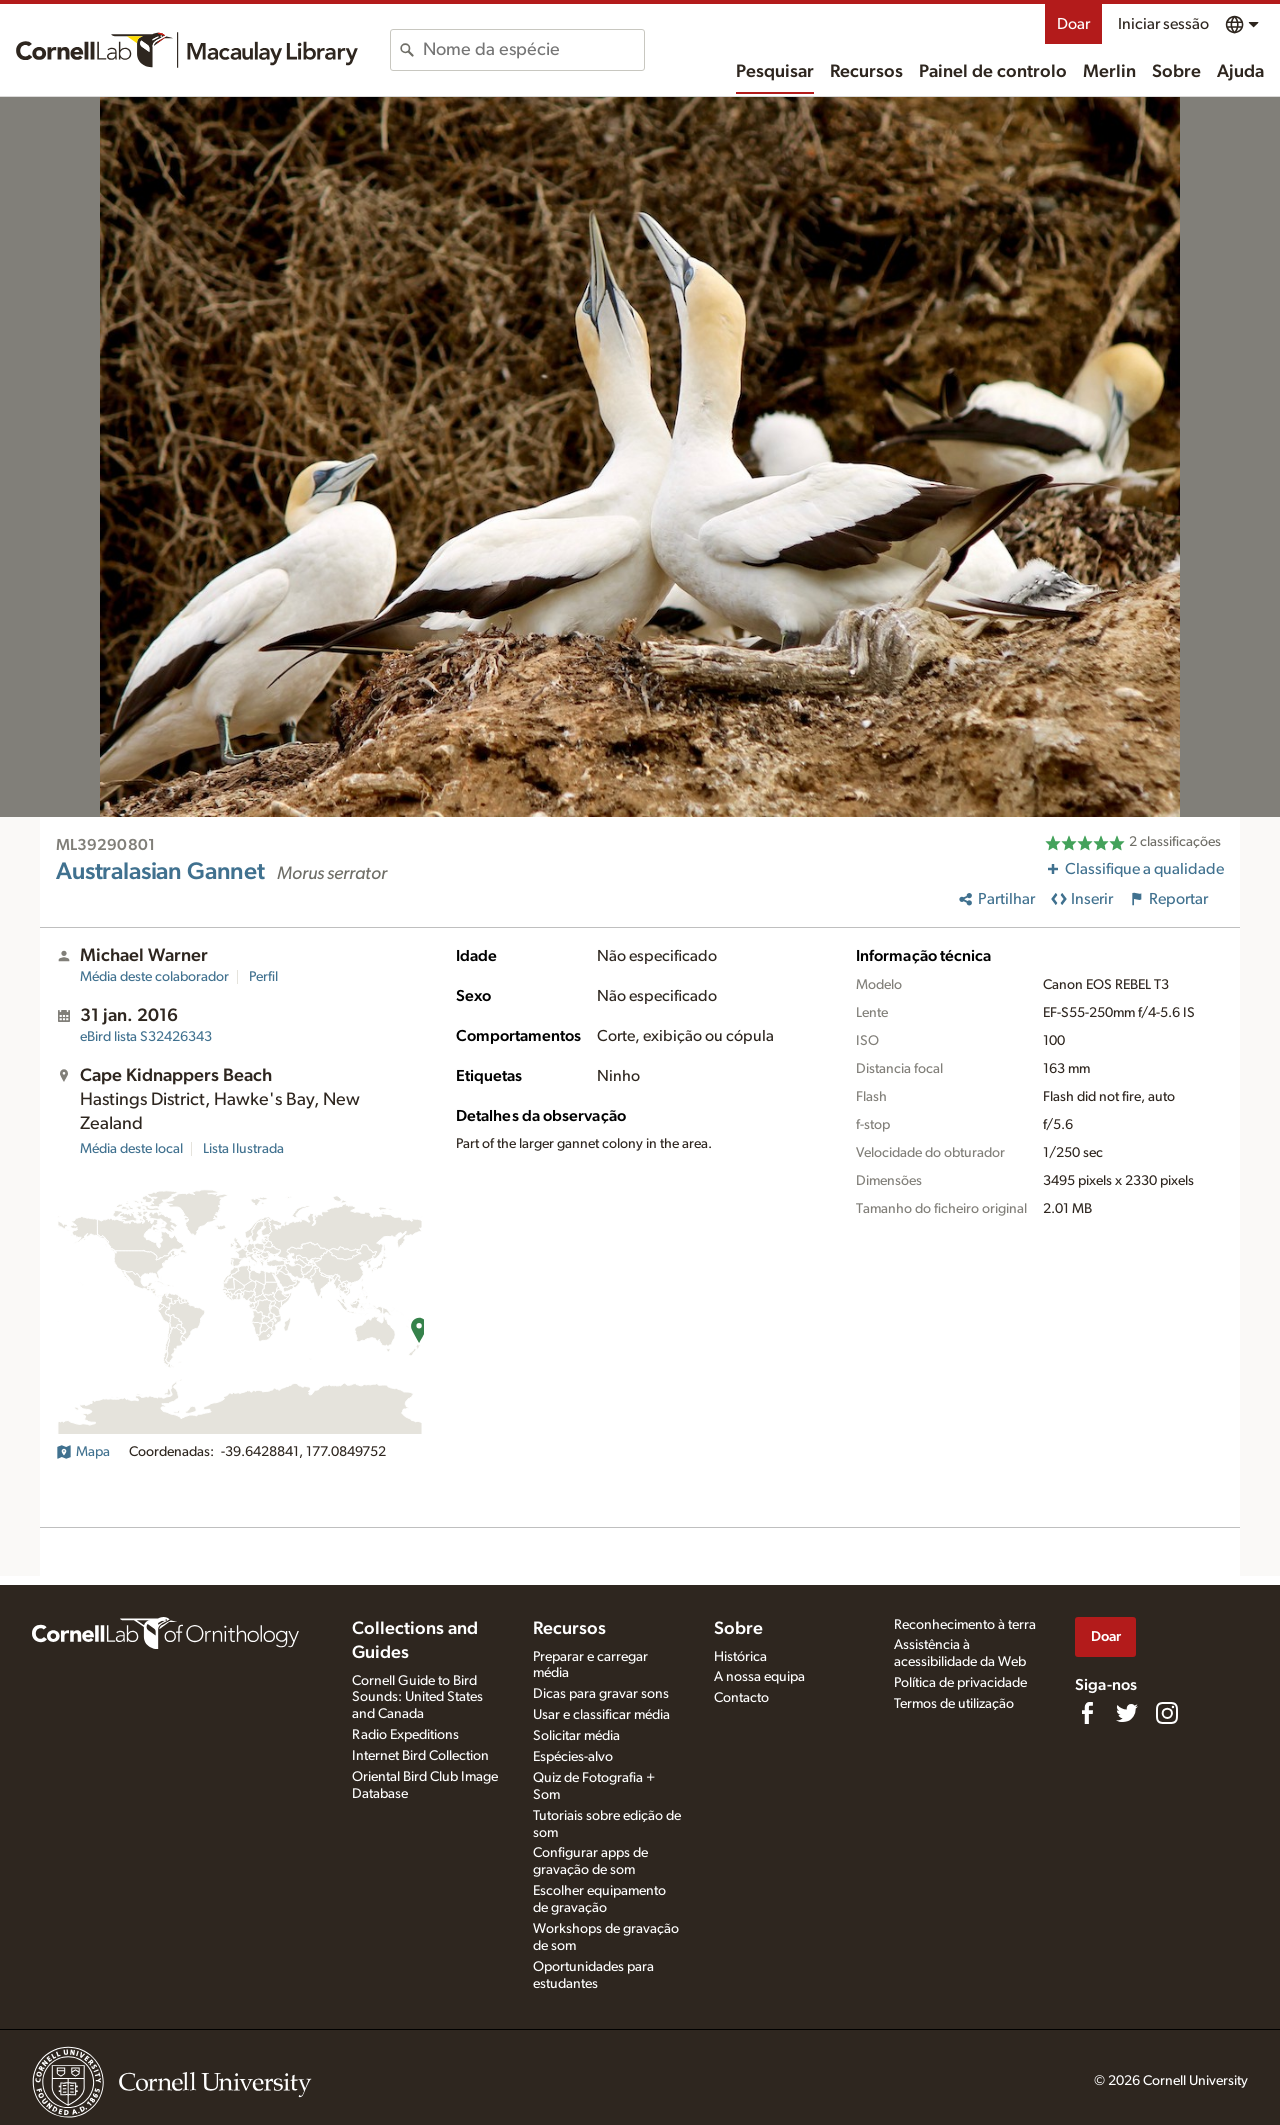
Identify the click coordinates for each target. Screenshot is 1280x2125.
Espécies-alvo (573, 1757)
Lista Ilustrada (243, 1149)
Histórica (740, 1657)
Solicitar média (576, 1736)
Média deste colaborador (154, 977)
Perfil (263, 977)
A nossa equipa (759, 1677)
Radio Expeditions (405, 1735)
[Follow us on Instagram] (1167, 1713)
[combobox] (533, 50)
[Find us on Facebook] (1087, 1713)
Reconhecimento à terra (965, 1625)
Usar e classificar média (601, 1715)
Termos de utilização (954, 1704)
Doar (1073, 24)
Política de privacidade (960, 1683)
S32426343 (146, 1037)
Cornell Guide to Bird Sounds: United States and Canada (417, 1698)
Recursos (866, 72)
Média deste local (131, 1149)
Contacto (741, 1698)
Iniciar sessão (1163, 24)
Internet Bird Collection (420, 1756)
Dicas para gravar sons (601, 1694)
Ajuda (1240, 72)
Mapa (83, 1452)
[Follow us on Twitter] (1127, 1713)
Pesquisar (775, 72)
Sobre (1176, 72)
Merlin (1109, 72)
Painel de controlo (993, 72)
